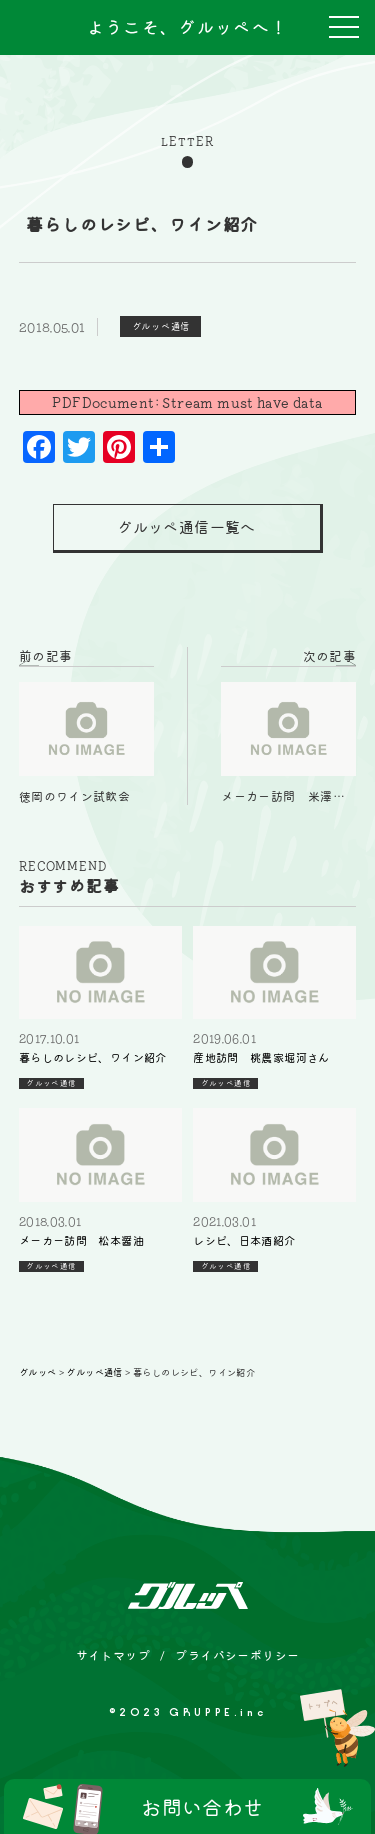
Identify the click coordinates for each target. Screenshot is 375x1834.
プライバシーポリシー (237, 1655)
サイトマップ (113, 1655)
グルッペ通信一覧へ (186, 527)
